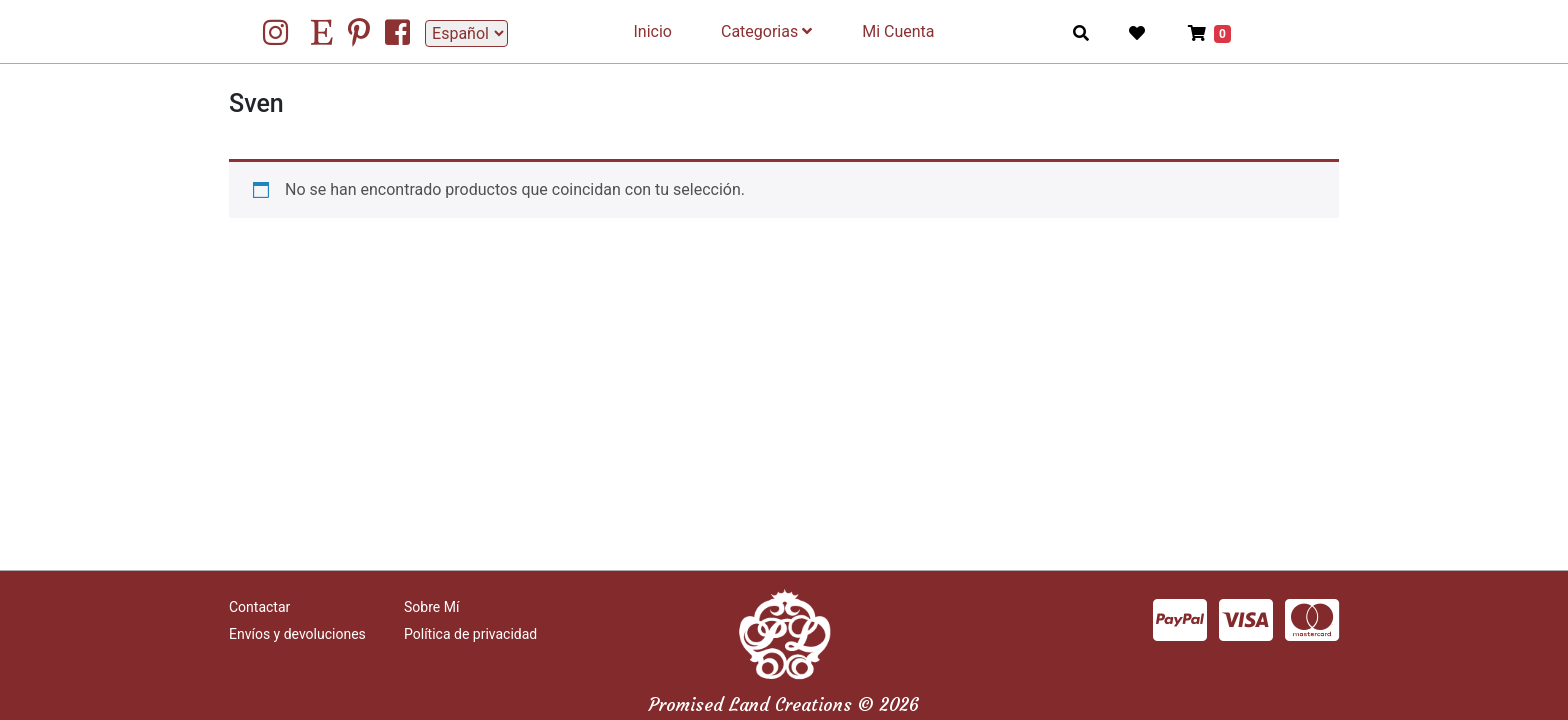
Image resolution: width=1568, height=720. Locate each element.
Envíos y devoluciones (297, 634)
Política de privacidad (470, 634)
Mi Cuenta (898, 31)
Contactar (259, 607)
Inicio (653, 31)
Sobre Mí (431, 607)
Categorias (766, 31)
